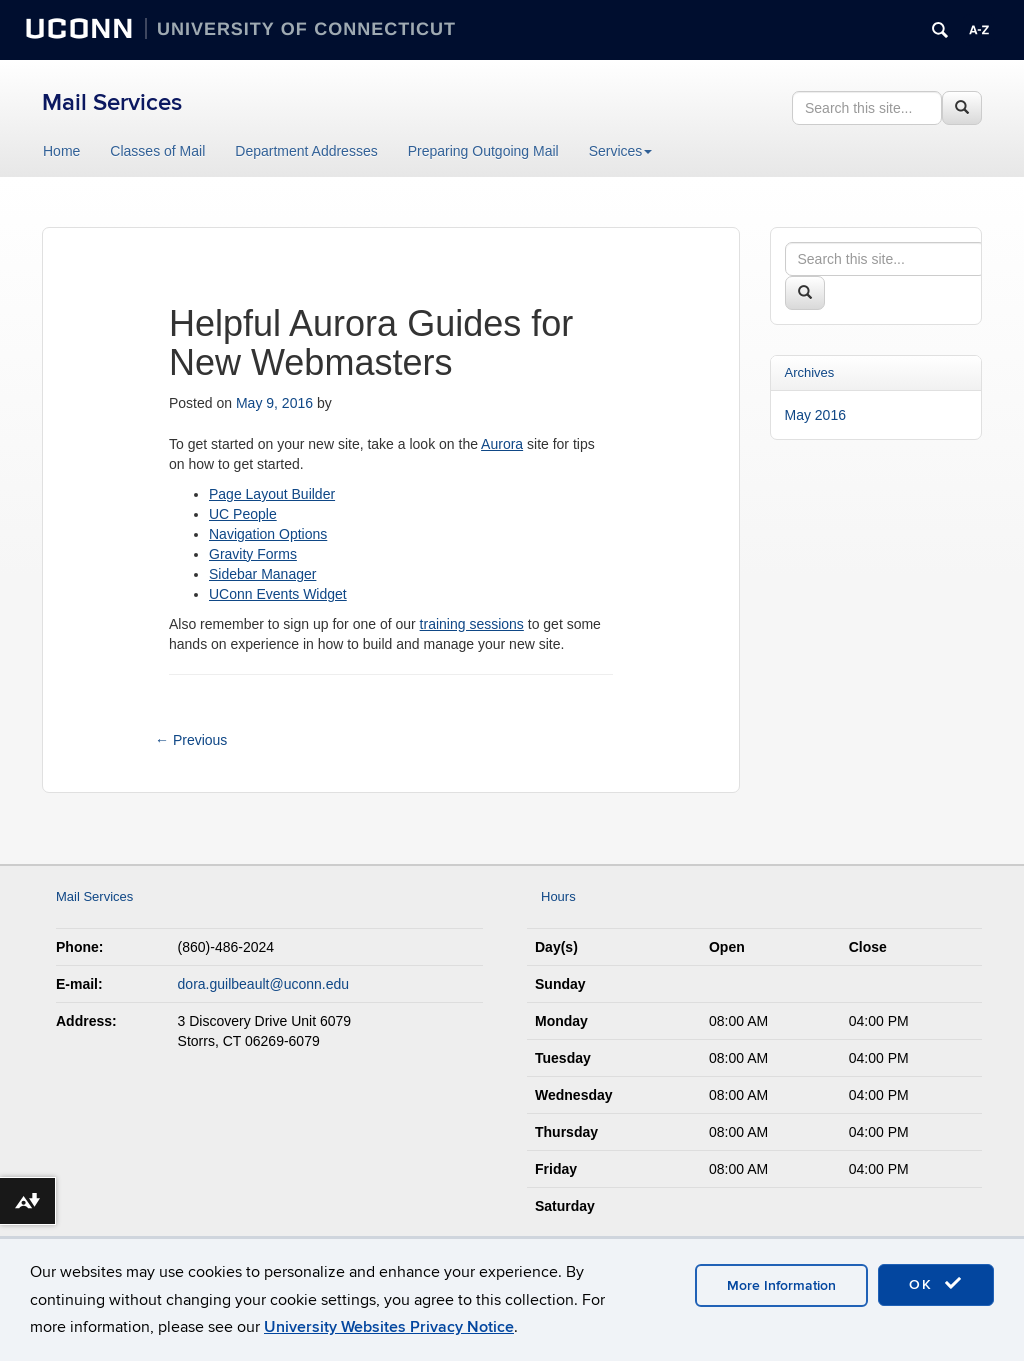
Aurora (502, 444)
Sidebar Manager (262, 574)
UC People (243, 514)
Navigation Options (268, 534)
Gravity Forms (253, 554)
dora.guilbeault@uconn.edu (263, 984)
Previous (191, 740)
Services (621, 151)
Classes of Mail (157, 151)
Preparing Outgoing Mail (483, 151)
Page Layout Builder (272, 494)
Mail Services (112, 102)
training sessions (472, 624)
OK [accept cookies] (936, 1284)
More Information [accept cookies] (781, 1285)
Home (61, 151)
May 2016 (815, 415)
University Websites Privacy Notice (389, 1327)
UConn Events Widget (278, 594)
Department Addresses (306, 151)
